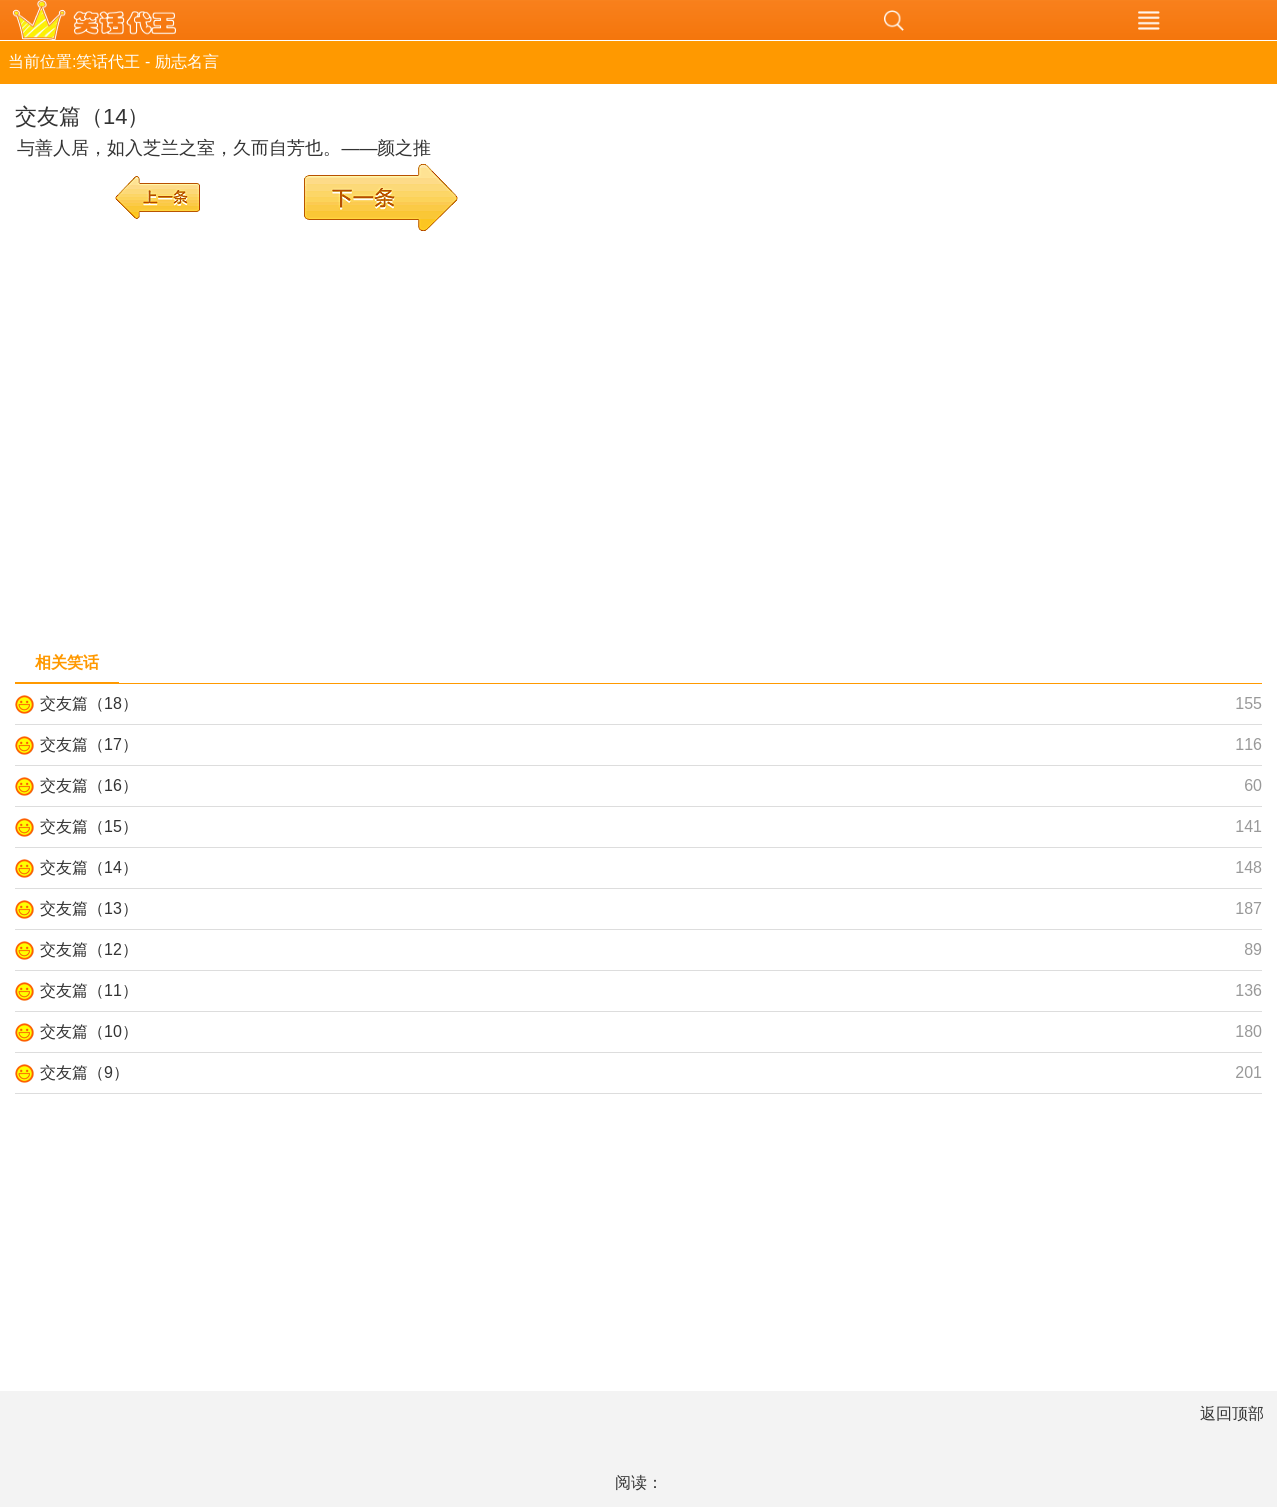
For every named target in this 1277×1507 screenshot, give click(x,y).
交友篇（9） (84, 1072)
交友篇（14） (89, 867)
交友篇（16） (89, 785)
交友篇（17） (89, 744)
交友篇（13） (89, 908)
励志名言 (187, 61)
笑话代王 (383, 20)
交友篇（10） (89, 1031)
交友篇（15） (89, 826)
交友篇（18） (89, 703)
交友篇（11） (89, 990)
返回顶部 (1232, 1413)
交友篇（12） (89, 949)
